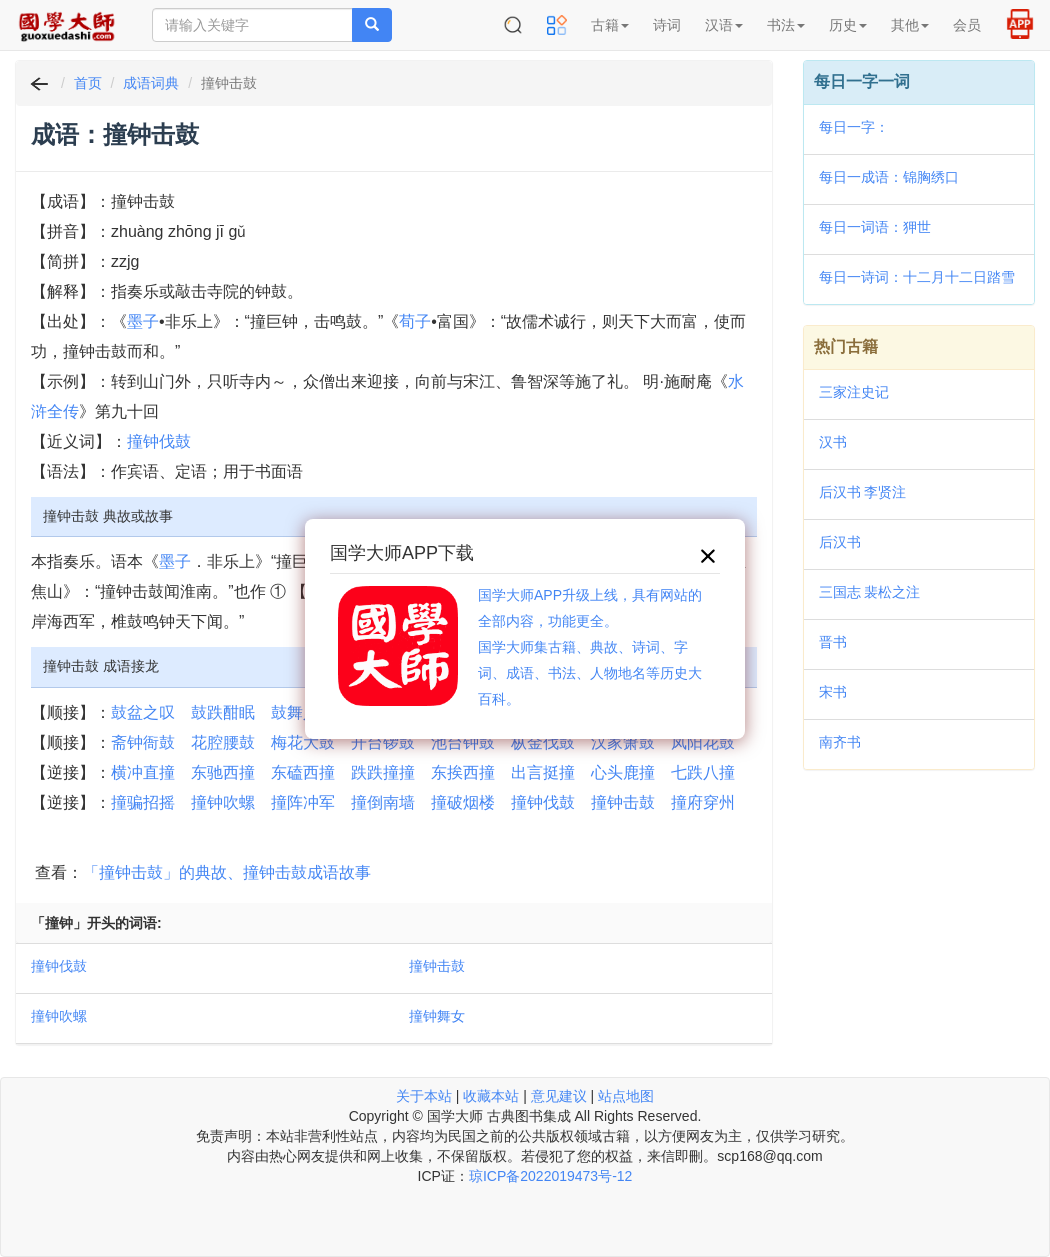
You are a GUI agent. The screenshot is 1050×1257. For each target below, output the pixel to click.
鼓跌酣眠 (223, 712)
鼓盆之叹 (143, 712)
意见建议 (559, 1096)
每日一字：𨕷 (854, 127)
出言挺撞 (543, 772)
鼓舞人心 (303, 712)
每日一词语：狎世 (875, 227)
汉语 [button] (724, 25)
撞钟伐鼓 (159, 441)
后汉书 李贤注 (863, 492)
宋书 (833, 692)
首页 (88, 83)
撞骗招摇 (143, 802)
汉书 (833, 442)
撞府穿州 (703, 802)
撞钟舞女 (437, 1016)
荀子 (415, 321)
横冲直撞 (143, 772)
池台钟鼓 (463, 742)
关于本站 (424, 1096)
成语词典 (151, 83)
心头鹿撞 (623, 772)
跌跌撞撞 (383, 772)
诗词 (667, 25)
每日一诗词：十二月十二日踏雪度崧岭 (917, 279)
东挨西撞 (463, 772)
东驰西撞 (223, 772)
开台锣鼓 (383, 742)
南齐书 (840, 742)
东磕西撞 (303, 772)
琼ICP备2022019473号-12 (550, 1176)
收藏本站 (491, 1096)
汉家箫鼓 (623, 742)
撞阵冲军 (303, 802)
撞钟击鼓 (623, 802)
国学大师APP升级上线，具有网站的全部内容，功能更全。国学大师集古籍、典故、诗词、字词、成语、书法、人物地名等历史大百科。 (590, 647)
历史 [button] (848, 25)
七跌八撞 (703, 772)
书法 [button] (786, 25)
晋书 (833, 642)
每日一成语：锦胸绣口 (889, 177)
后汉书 (840, 542)
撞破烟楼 (463, 802)
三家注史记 (854, 392)
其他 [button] (910, 25)
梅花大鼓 (303, 742)
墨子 (143, 321)
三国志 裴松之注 (870, 592)
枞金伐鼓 (543, 742)
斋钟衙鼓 (143, 742)
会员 (967, 25)
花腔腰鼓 (223, 742)
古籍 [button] (610, 25)
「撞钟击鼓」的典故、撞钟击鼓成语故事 (227, 872)
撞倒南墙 (383, 802)
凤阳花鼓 (703, 742)
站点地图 (626, 1096)
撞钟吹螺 (223, 802)
